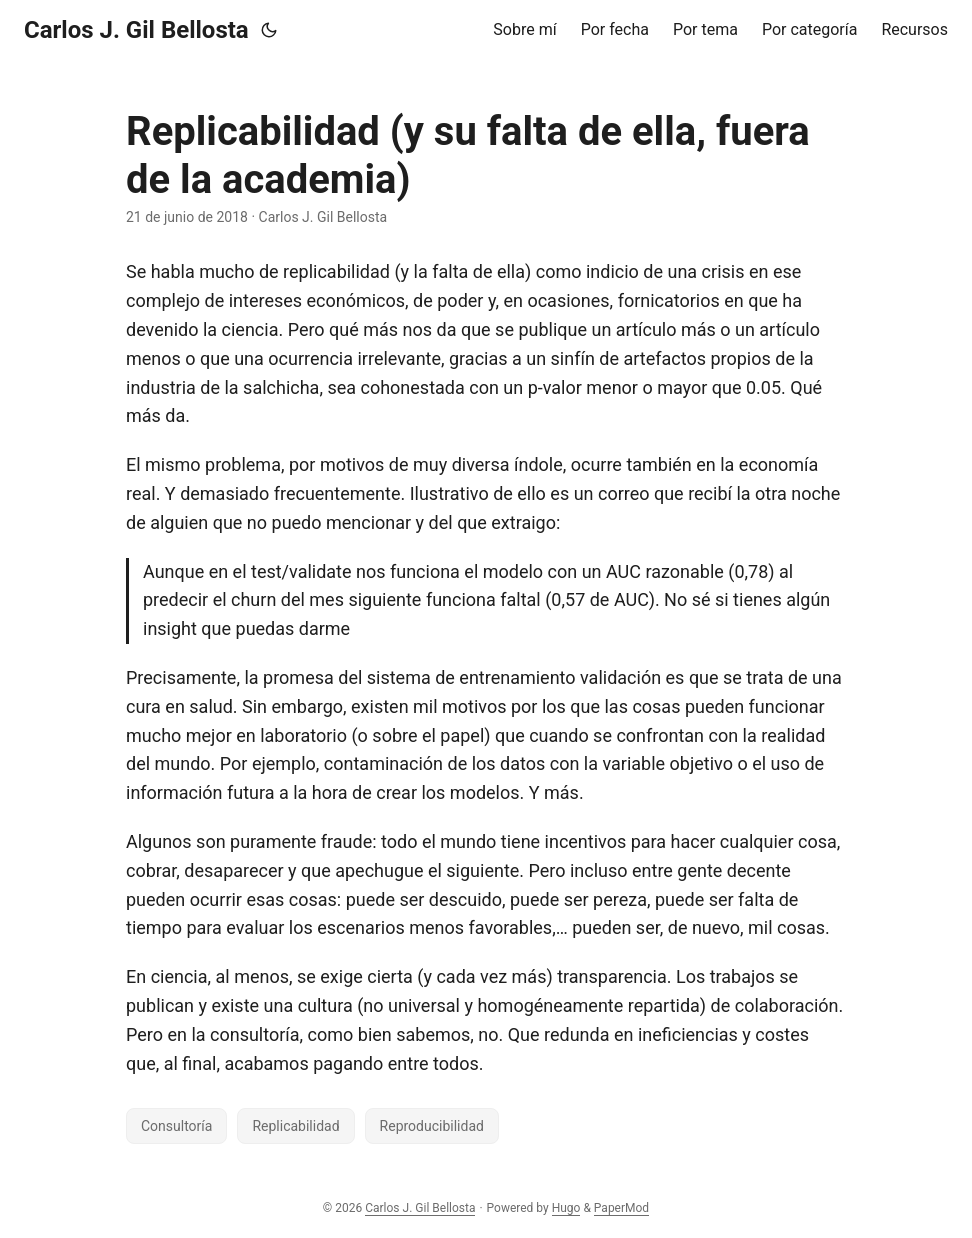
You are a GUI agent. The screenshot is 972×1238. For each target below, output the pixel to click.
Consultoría (176, 1126)
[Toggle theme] (269, 30)
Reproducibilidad (432, 1126)
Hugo (566, 1208)
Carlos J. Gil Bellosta (136, 30)
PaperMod (621, 1208)
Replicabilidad (295, 1126)
